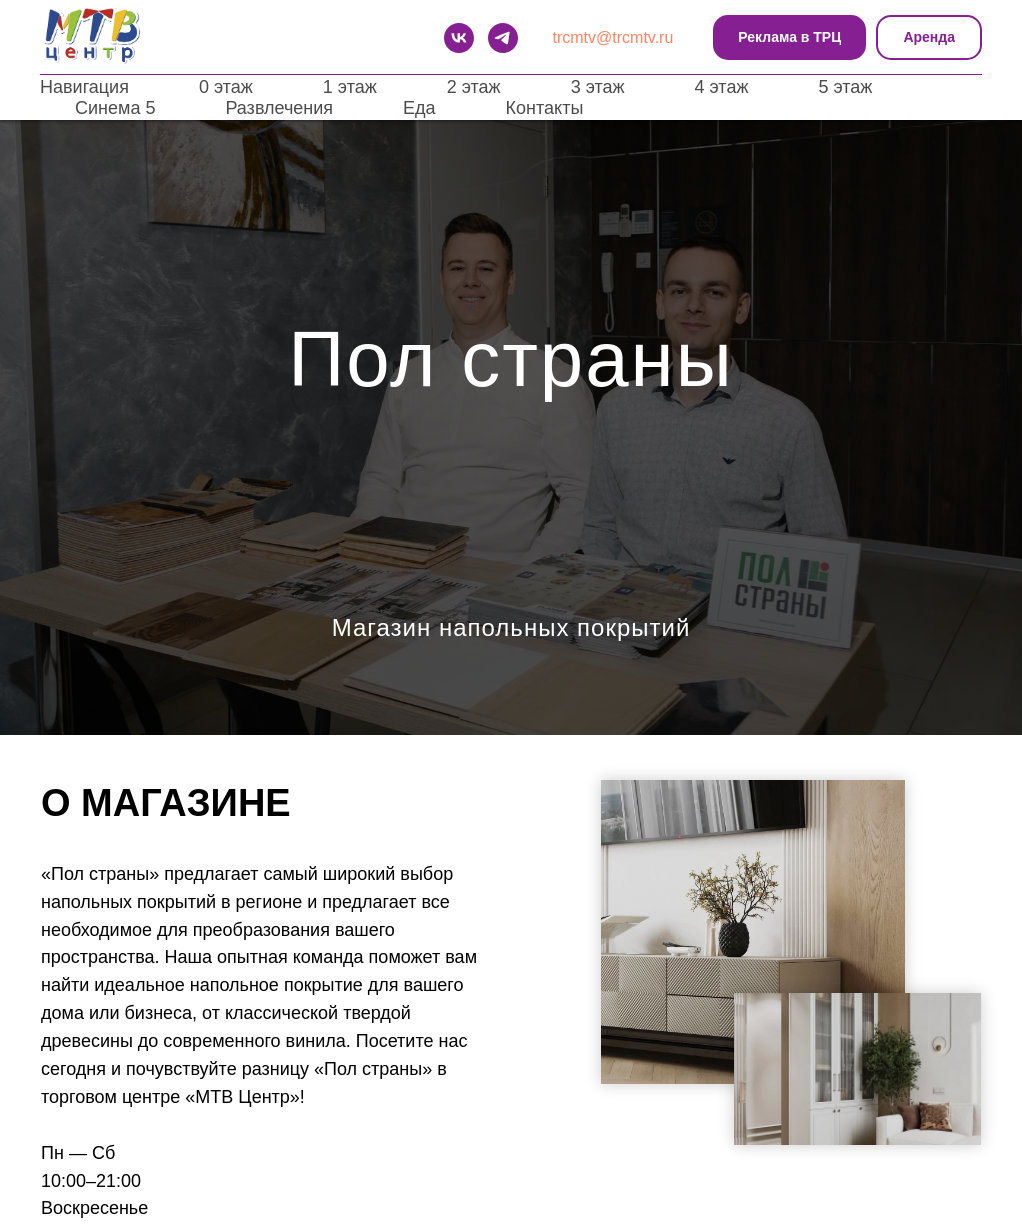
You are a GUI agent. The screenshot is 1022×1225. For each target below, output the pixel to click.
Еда (419, 108)
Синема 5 (115, 108)
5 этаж (845, 87)
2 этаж (474, 87)
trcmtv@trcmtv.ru (613, 37)
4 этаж (722, 87)
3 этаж (598, 87)
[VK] (459, 38)
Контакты (545, 108)
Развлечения (279, 108)
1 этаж (350, 87)
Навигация (84, 87)
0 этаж (226, 87)
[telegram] (503, 38)
